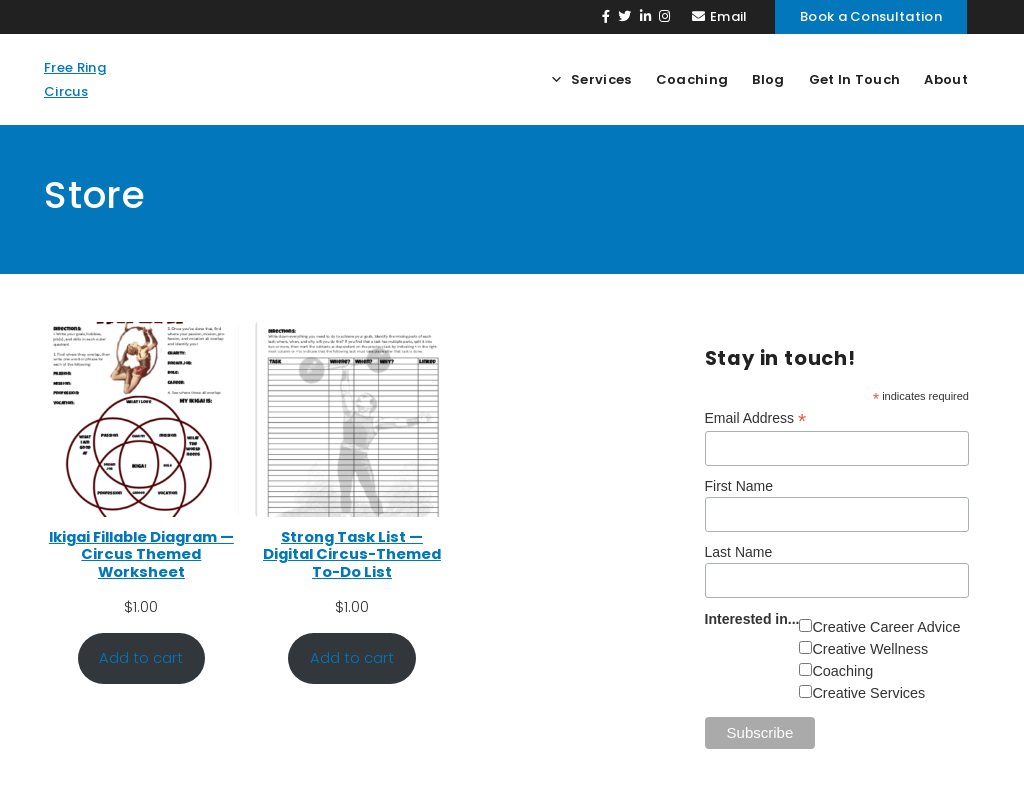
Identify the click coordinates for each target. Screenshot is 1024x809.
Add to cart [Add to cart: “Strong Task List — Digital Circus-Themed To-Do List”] (352, 658)
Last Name (739, 552)
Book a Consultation (871, 16)
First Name (739, 486)
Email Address (756, 418)
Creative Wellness (870, 649)
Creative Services (868, 693)
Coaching (842, 671)
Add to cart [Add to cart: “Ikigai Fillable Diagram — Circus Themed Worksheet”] (141, 658)
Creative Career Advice (886, 627)
